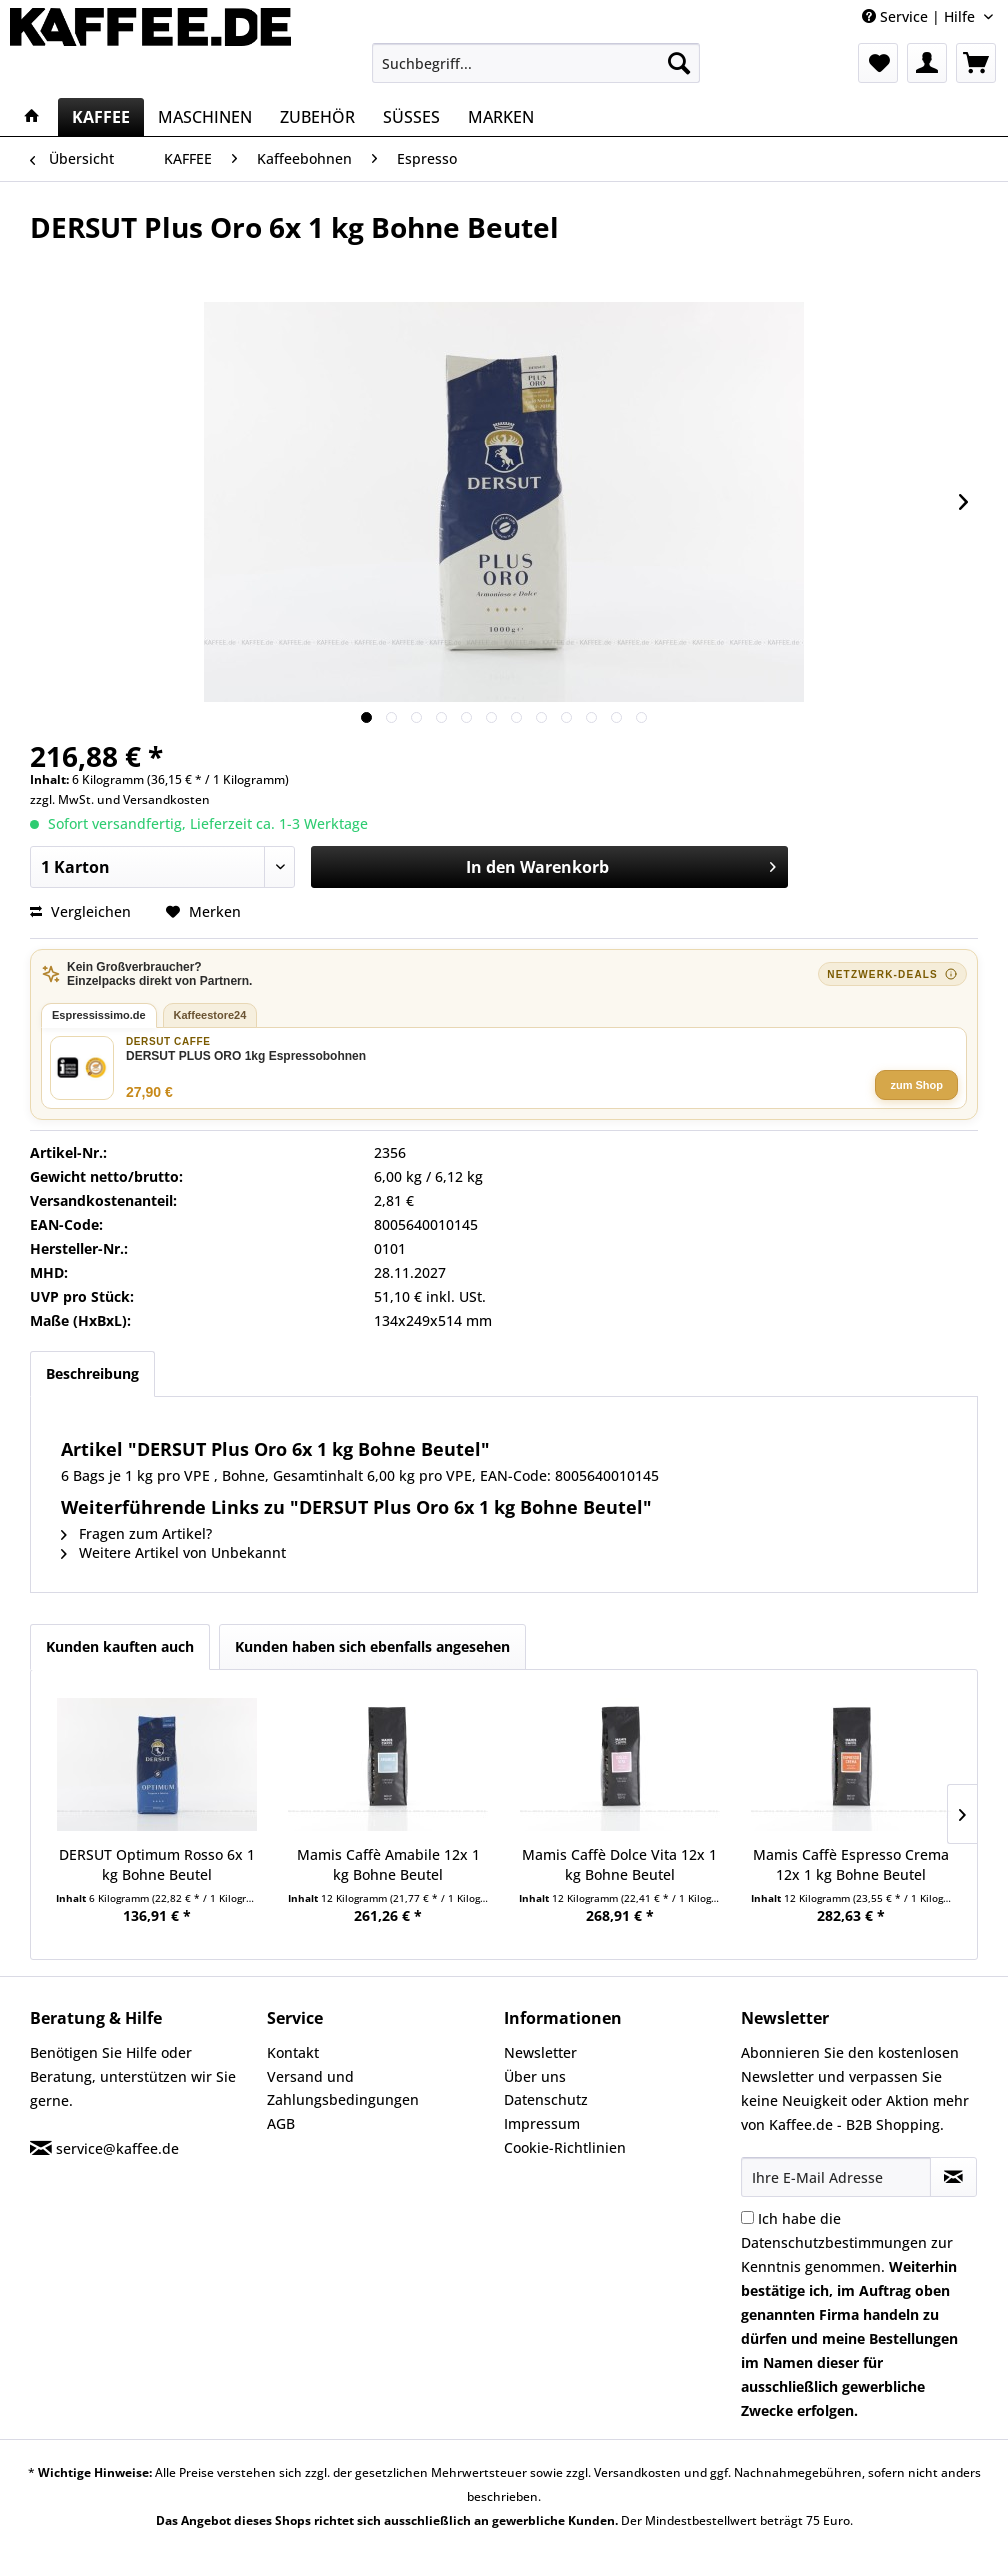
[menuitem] (536, 63)
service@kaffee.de (117, 2148)
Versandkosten (166, 799)
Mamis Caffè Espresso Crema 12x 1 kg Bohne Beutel (851, 1864)
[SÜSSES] (411, 117)
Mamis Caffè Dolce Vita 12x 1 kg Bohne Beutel (619, 1864)
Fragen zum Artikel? (136, 1533)
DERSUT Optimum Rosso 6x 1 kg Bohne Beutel (157, 1864)
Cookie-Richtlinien (565, 2147)
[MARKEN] (501, 117)
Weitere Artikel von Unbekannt (173, 1552)
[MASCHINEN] (205, 117)
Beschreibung (92, 1373)
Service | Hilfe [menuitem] (920, 16)
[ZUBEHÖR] (317, 117)
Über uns (535, 2076)
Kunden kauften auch (120, 1646)
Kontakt (293, 2052)
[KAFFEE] (101, 117)
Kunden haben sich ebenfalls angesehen (372, 1646)
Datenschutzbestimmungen (834, 2242)
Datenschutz (546, 2099)
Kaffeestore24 (210, 1015)
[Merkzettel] (878, 63)
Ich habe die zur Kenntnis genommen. (849, 2314)
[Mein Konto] (927, 63)
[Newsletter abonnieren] (953, 2177)
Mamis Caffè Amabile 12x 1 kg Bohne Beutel (388, 1864)
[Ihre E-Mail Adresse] (836, 2177)
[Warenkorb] (976, 63)
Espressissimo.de (99, 1015)
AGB (281, 2123)
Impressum (542, 2123)
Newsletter (540, 2052)
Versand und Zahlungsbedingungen (343, 2088)
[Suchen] (679, 63)
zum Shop (916, 1085)
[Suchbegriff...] (536, 63)
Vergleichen (80, 911)
